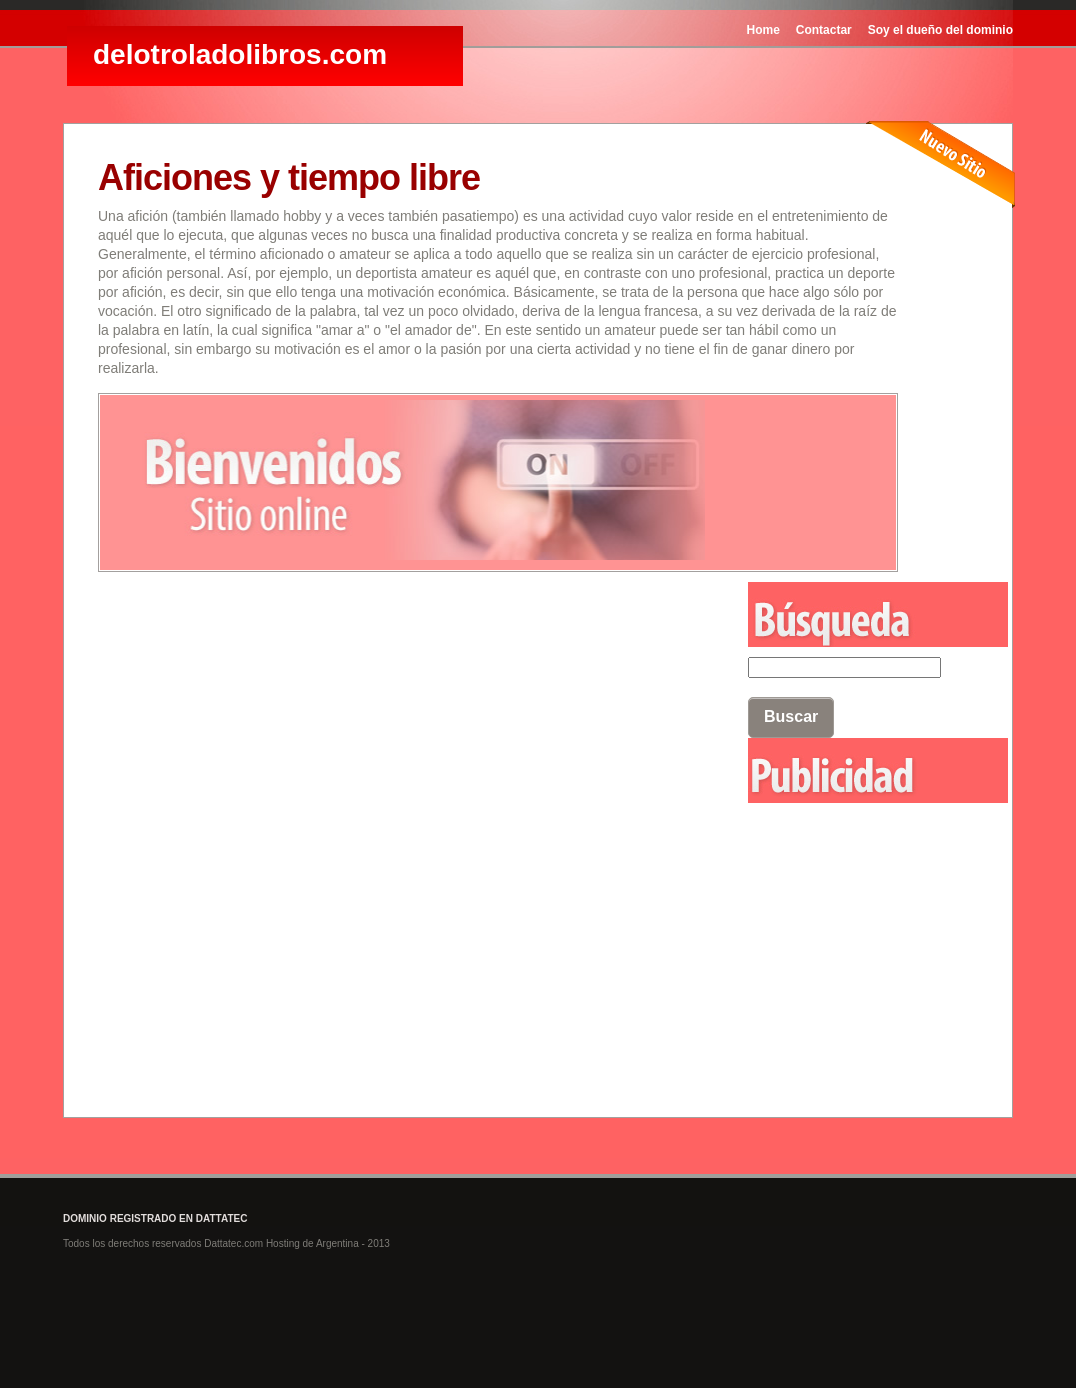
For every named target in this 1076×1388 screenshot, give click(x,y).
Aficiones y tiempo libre (289, 177)
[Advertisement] (848, 913)
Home (763, 30)
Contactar (824, 30)
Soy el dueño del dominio (940, 30)
